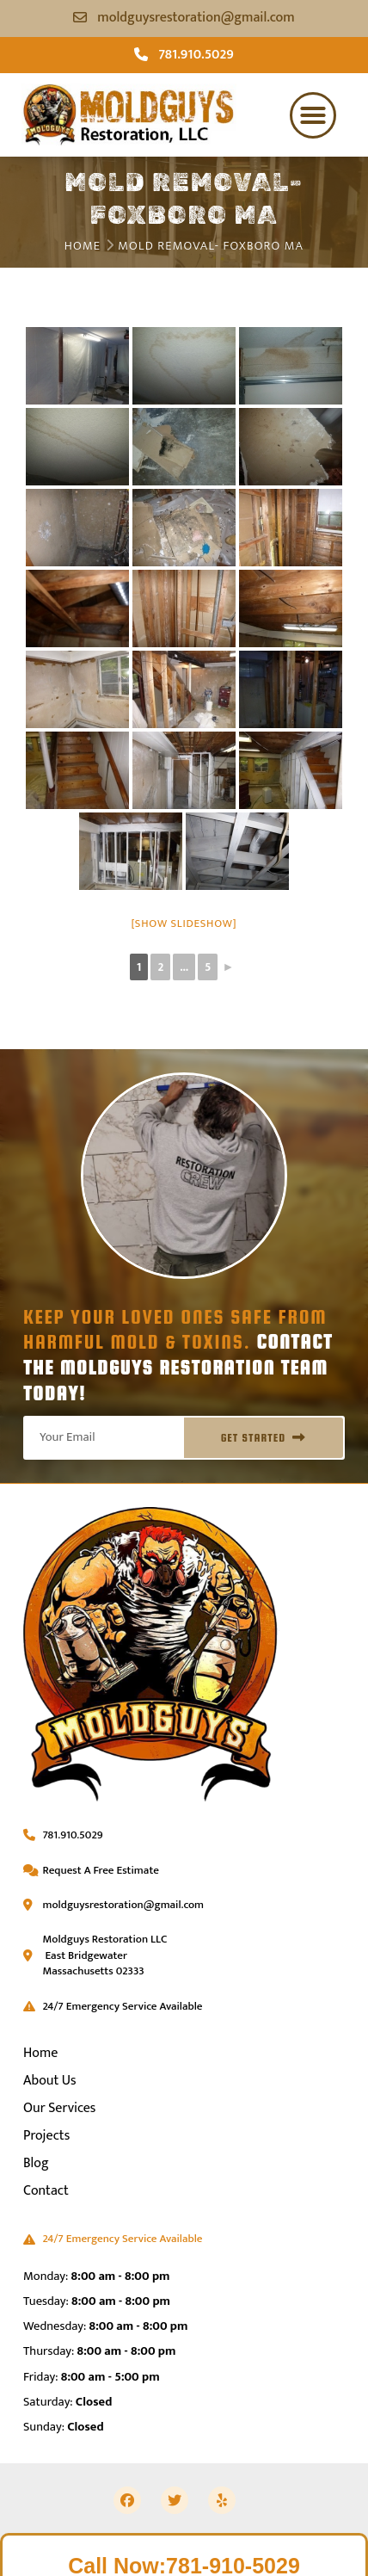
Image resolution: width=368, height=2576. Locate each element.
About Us (50, 2080)
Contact (46, 2190)
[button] (313, 115)
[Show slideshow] (184, 923)
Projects (46, 2135)
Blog (36, 2163)
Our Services (59, 2108)
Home (82, 246)
